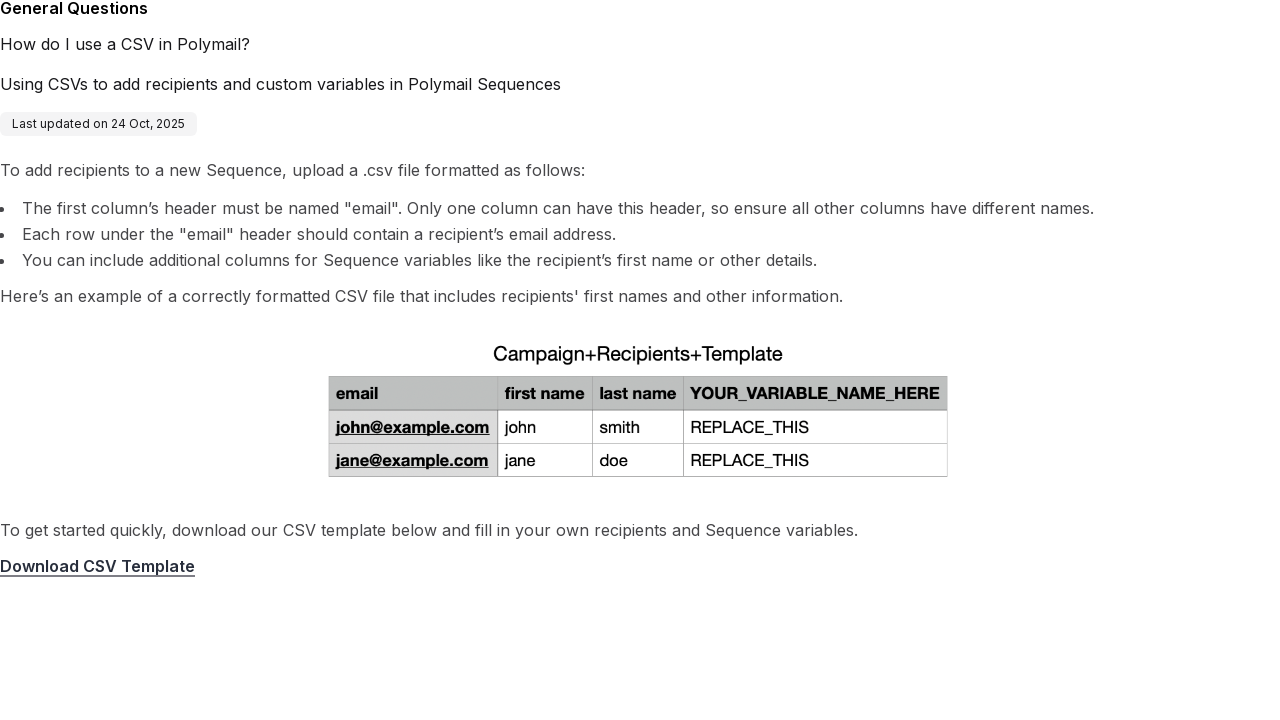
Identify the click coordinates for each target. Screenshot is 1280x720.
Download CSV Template (97, 566)
